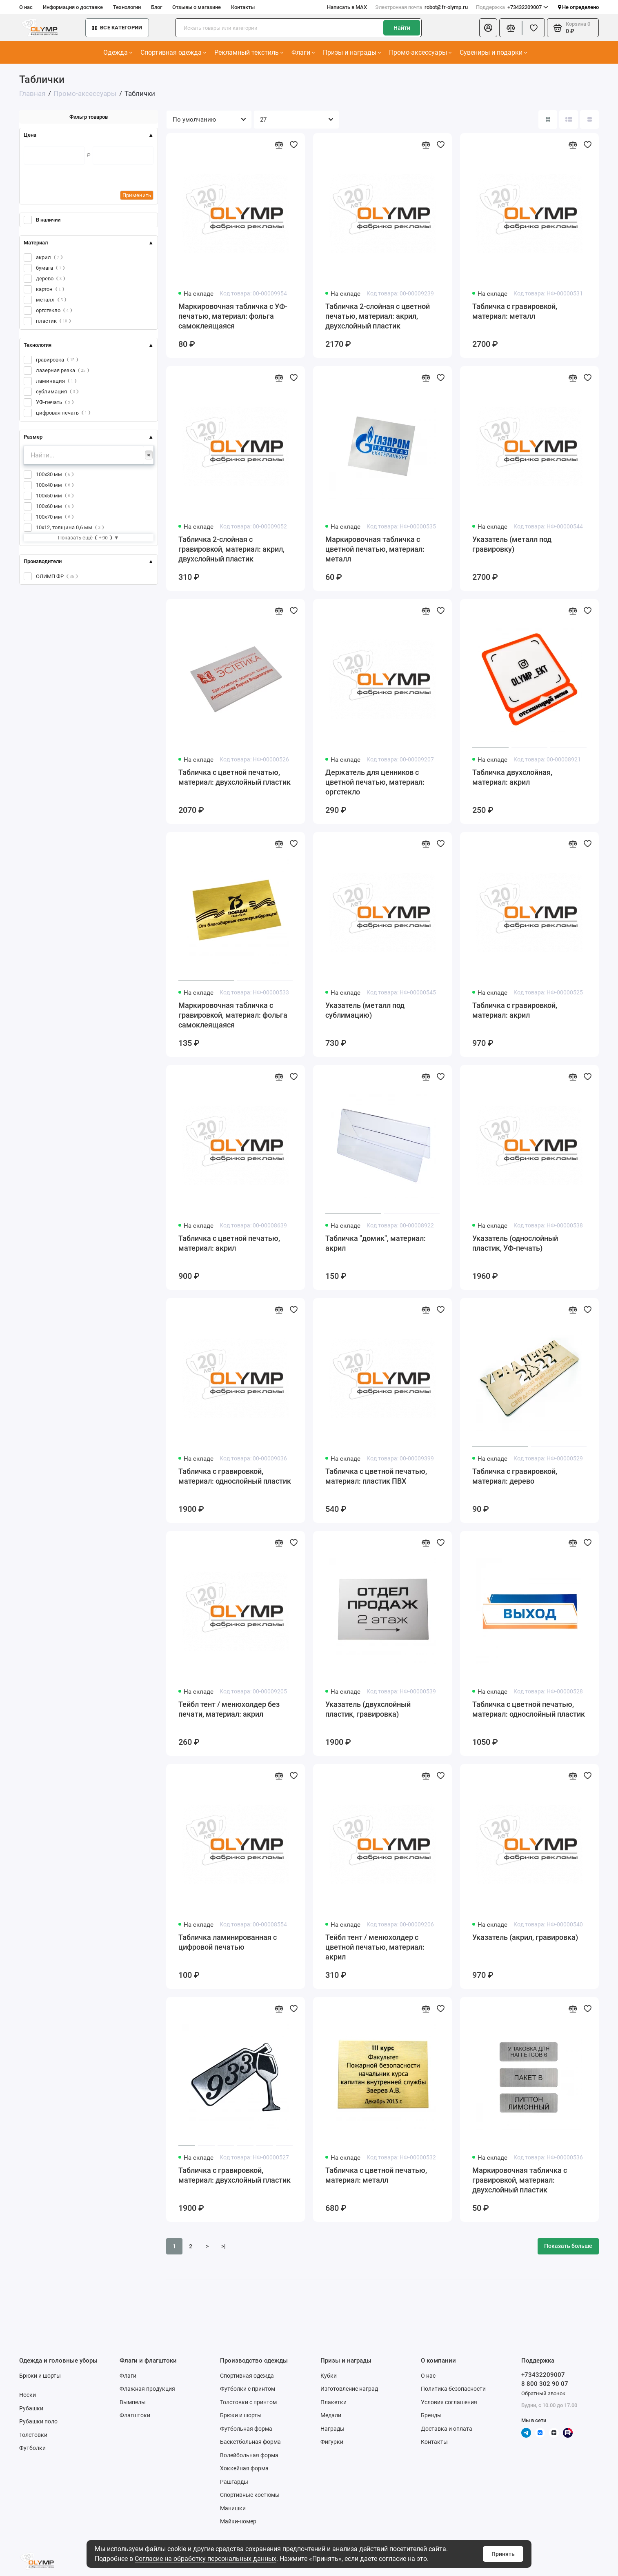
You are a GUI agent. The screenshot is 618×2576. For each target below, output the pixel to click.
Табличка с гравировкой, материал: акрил (514, 1010)
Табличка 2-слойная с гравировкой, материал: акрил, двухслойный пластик (231, 549)
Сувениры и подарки (493, 52)
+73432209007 (512, 7)
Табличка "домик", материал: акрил (375, 1243)
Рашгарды (234, 2481)
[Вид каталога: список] (568, 119)
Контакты (243, 7)
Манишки (233, 2508)
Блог (156, 7)
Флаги (303, 52)
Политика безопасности (453, 2388)
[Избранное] (533, 27)
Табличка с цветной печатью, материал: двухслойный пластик (234, 777)
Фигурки (331, 2441)
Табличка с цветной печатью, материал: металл (376, 2175)
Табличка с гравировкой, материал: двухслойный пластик (234, 2175)
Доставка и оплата (446, 2428)
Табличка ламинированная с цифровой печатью (227, 1942)
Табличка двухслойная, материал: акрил (512, 777)
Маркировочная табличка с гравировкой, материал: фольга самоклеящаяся (232, 1015)
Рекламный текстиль (248, 52)
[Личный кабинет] (488, 27)
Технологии (127, 7)
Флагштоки (135, 2415)
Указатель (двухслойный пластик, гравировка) (368, 1709)
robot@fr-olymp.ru (421, 7)
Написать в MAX (347, 7)
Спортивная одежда (173, 52)
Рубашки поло (38, 2421)
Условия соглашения (449, 2402)
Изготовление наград (349, 2388)
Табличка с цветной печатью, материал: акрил (229, 1243)
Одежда (117, 52)
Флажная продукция (147, 2388)
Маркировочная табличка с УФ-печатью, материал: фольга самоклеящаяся (232, 316)
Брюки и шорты (40, 2375)
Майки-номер (238, 2521)
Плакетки (333, 2402)
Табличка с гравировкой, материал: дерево (514, 1476)
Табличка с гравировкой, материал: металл (514, 311)
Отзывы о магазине (196, 7)
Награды (332, 2428)
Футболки (32, 2448)
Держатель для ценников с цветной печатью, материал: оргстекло (375, 782)
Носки (27, 2395)
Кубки (328, 2375)
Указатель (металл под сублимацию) (365, 1010)
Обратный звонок (543, 2393)
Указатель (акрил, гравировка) (525, 1937)
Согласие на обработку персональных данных (205, 2559)
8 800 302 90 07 (544, 2383)
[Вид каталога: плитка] (547, 119)
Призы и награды (352, 52)
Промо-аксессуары (420, 52)
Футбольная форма (246, 2428)
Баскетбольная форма (250, 2441)
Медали (330, 2415)
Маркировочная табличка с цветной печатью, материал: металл (375, 549)
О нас (26, 7)
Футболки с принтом (247, 2388)
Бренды (431, 2415)
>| (223, 2246)
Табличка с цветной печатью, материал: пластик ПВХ (376, 1476)
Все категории (117, 27)
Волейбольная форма (249, 2455)
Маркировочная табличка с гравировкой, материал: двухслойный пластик (519, 2180)
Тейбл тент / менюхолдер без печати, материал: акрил (229, 1709)
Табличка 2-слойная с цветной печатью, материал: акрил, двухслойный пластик (377, 316)
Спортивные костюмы (250, 2495)
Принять (503, 2554)
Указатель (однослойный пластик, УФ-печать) (515, 1243)
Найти (401, 27)
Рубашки (31, 2408)
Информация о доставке (73, 7)
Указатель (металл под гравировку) (511, 544)
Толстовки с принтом (248, 2402)
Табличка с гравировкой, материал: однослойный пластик (234, 1476)
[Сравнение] (511, 27)
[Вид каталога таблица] (589, 119)
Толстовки (33, 2435)
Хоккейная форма (244, 2468)
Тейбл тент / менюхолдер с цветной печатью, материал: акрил (375, 1947)
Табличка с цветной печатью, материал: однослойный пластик (528, 1709)
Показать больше (568, 2246)
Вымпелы (133, 2402)
